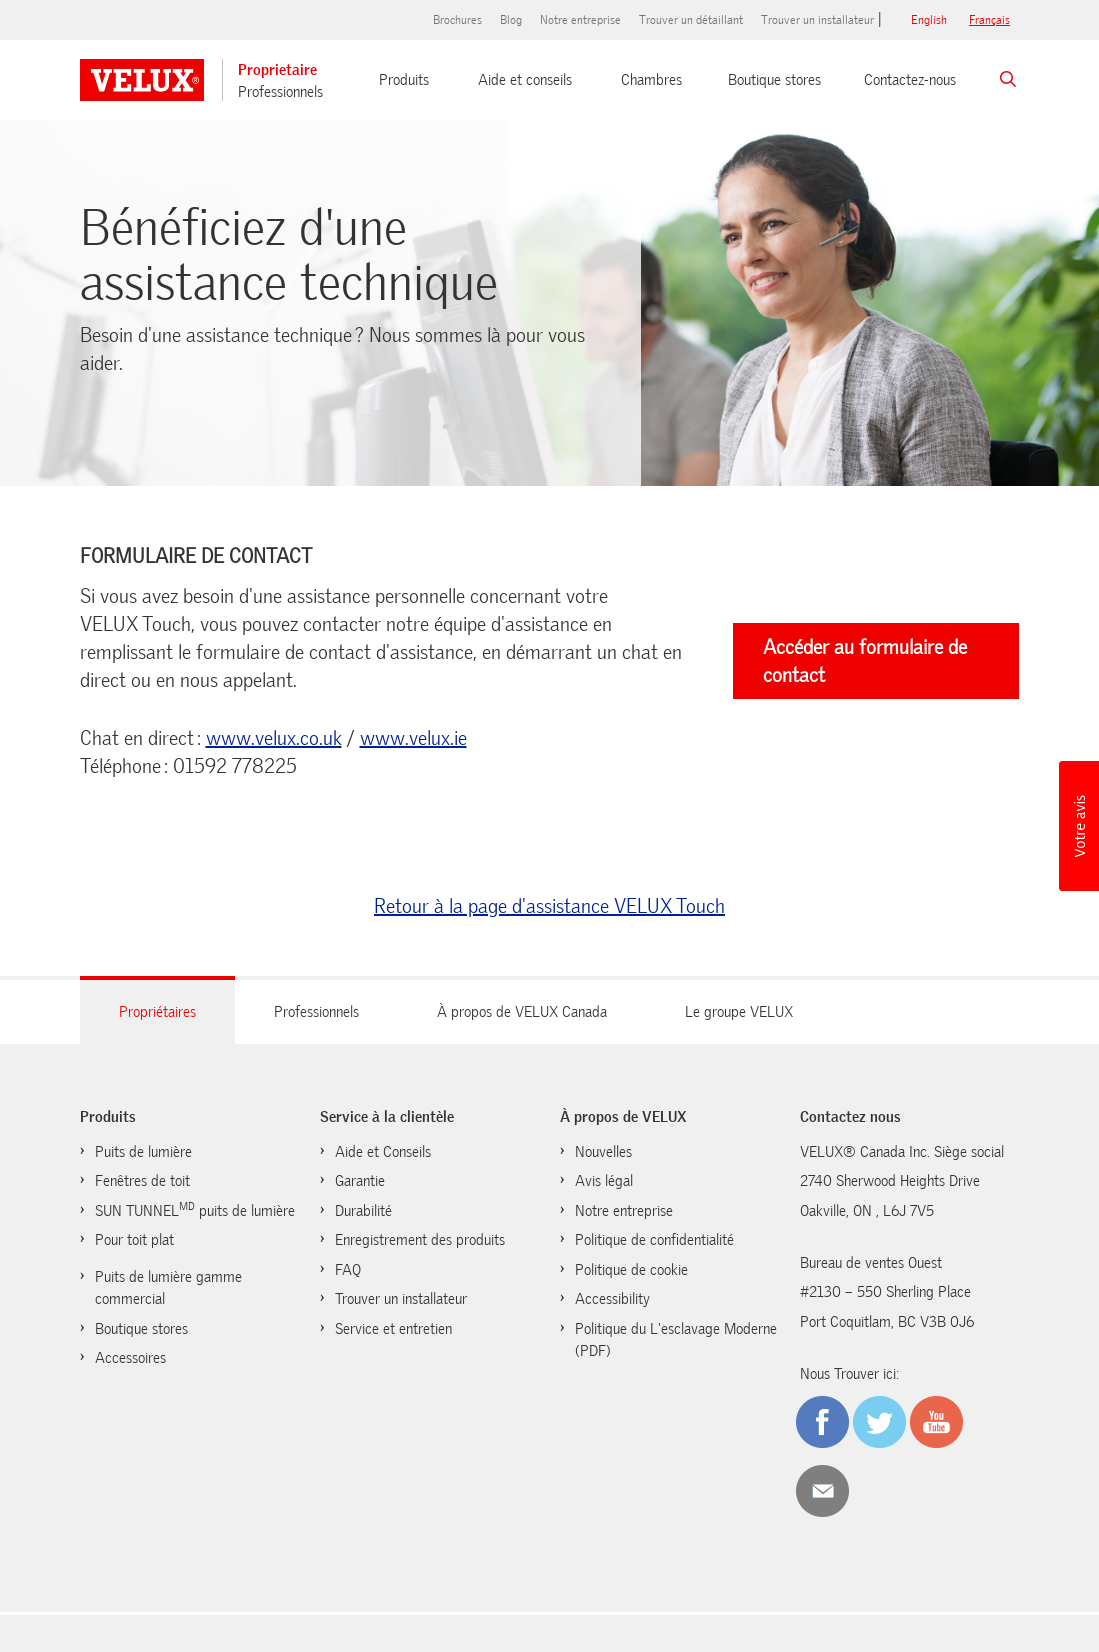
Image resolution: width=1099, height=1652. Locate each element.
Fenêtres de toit (142, 1181)
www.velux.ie (413, 738)
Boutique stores (774, 80)
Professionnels (280, 92)
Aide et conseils (525, 80)
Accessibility (612, 1299)
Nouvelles (603, 1152)
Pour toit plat (134, 1240)
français (989, 20)
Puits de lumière (143, 1152)
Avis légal (604, 1181)
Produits (404, 80)
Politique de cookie (631, 1270)
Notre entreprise (580, 20)
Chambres (651, 80)
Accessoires (130, 1358)
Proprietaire (277, 70)
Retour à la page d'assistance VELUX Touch (549, 906)
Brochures (457, 20)
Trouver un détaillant (691, 20)
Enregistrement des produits (420, 1240)
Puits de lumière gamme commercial (168, 1288)
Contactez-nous (910, 80)
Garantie (360, 1181)
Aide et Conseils (383, 1152)
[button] (1079, 826)
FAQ (348, 1270)
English (929, 20)
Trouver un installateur (817, 20)
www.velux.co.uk (274, 738)
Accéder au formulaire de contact (865, 661)
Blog (511, 20)
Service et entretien (393, 1329)
